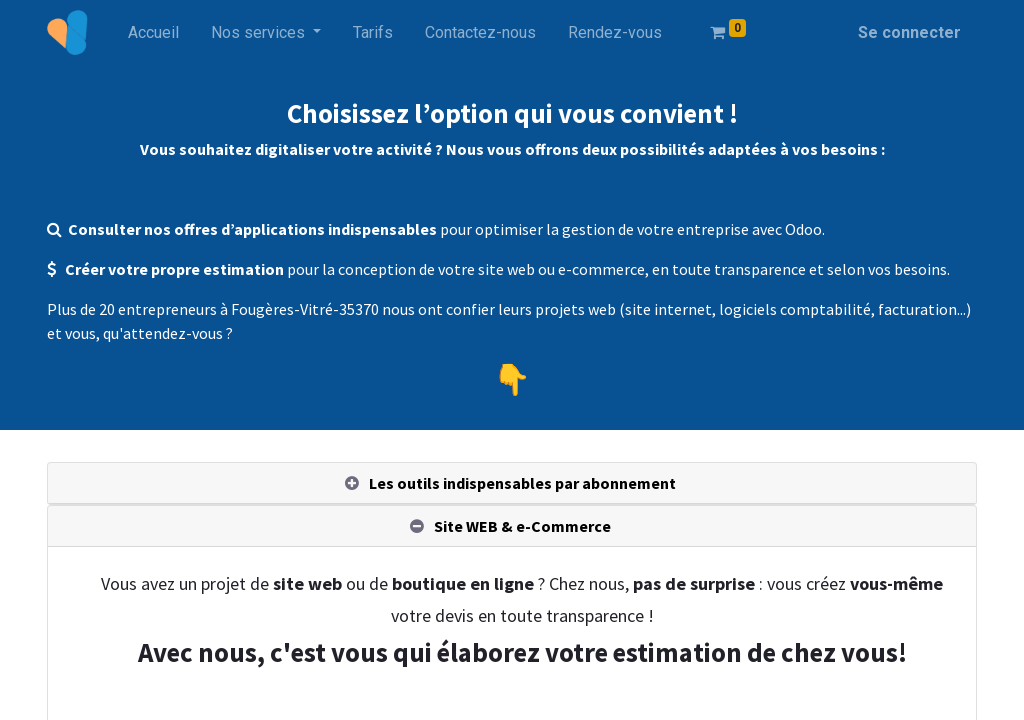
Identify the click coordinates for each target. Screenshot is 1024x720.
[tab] (512, 483)
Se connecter (909, 32)
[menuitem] (153, 33)
